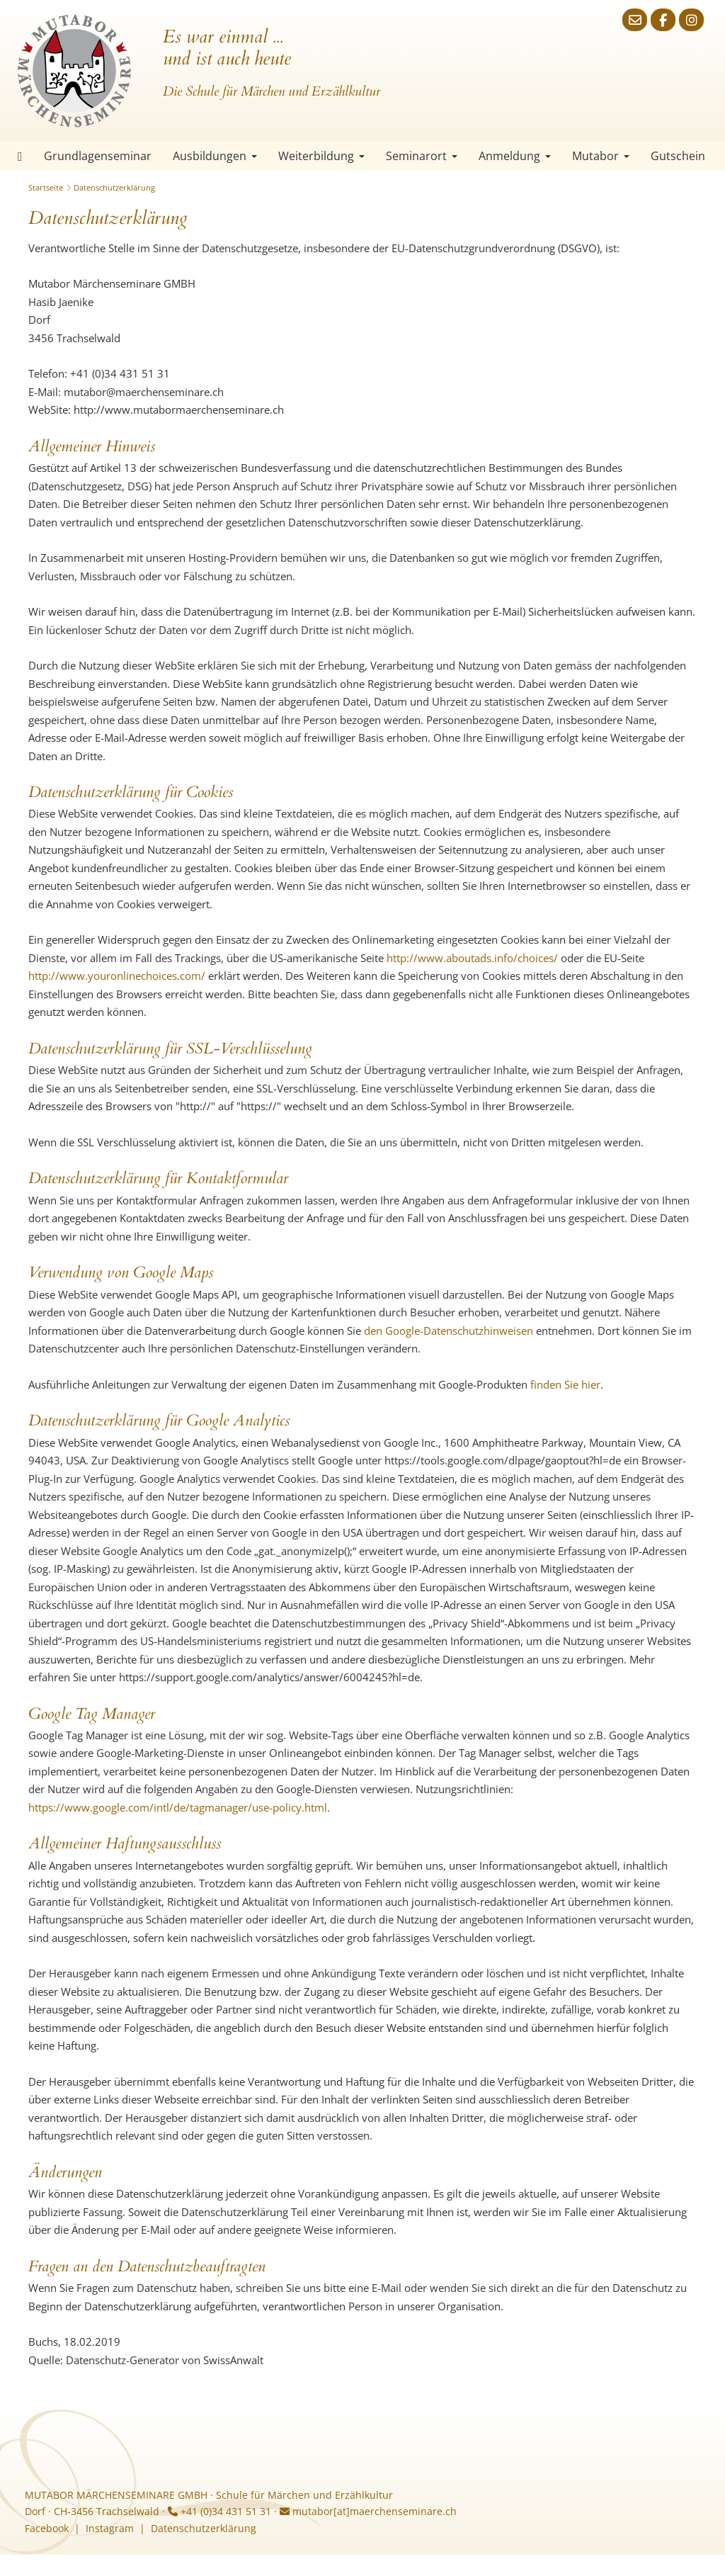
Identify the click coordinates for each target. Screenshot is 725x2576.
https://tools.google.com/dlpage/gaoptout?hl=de (502, 1460)
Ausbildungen (215, 156)
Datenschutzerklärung (114, 187)
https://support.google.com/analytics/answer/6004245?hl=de (269, 1677)
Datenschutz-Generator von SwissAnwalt (164, 2360)
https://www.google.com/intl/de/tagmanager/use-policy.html (177, 1807)
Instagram (110, 2528)
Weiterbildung (321, 156)
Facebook (47, 2528)
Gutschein (678, 156)
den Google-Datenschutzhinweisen (448, 1330)
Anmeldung (515, 156)
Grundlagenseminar (98, 156)
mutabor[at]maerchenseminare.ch (368, 2511)
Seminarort (421, 156)
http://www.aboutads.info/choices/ (472, 958)
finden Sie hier (565, 1384)
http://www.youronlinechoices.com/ (116, 975)
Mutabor (600, 156)
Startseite (20, 156)
